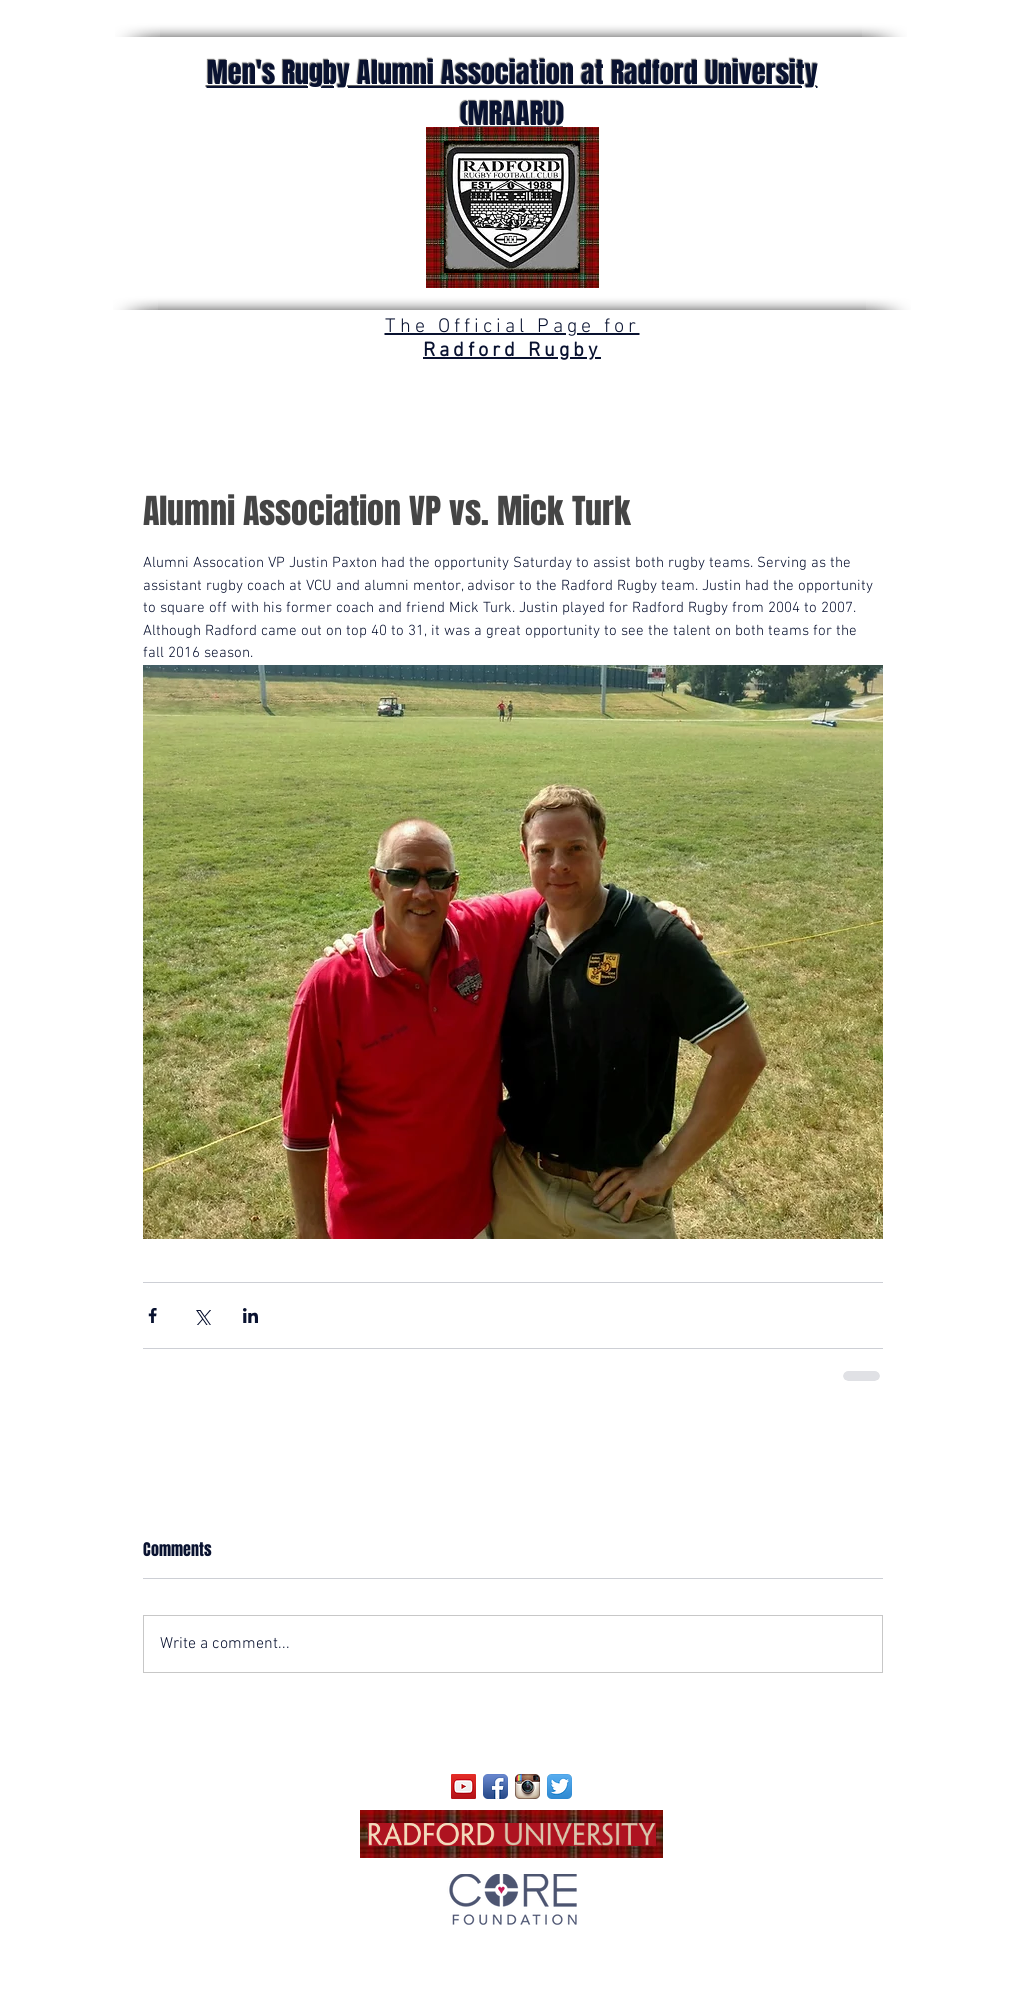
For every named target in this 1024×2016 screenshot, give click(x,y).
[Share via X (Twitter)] (201, 1315)
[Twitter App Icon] (559, 1786)
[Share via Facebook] (152, 1315)
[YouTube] (463, 1786)
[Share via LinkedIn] (250, 1315)
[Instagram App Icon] (527, 1786)
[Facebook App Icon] (495, 1786)
